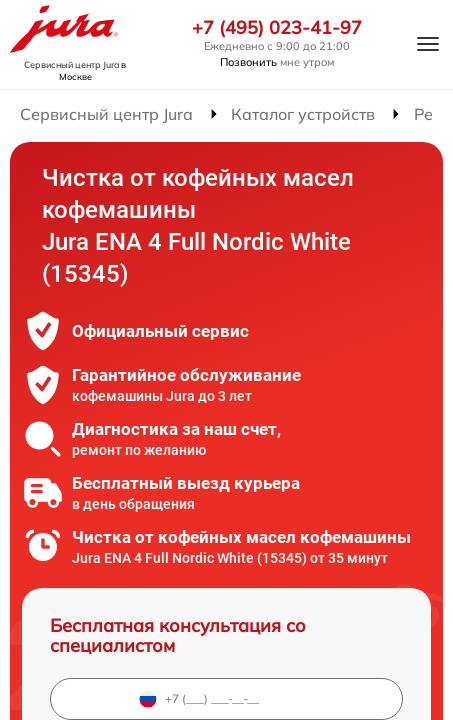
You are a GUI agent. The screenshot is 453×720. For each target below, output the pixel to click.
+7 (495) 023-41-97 (277, 28)
